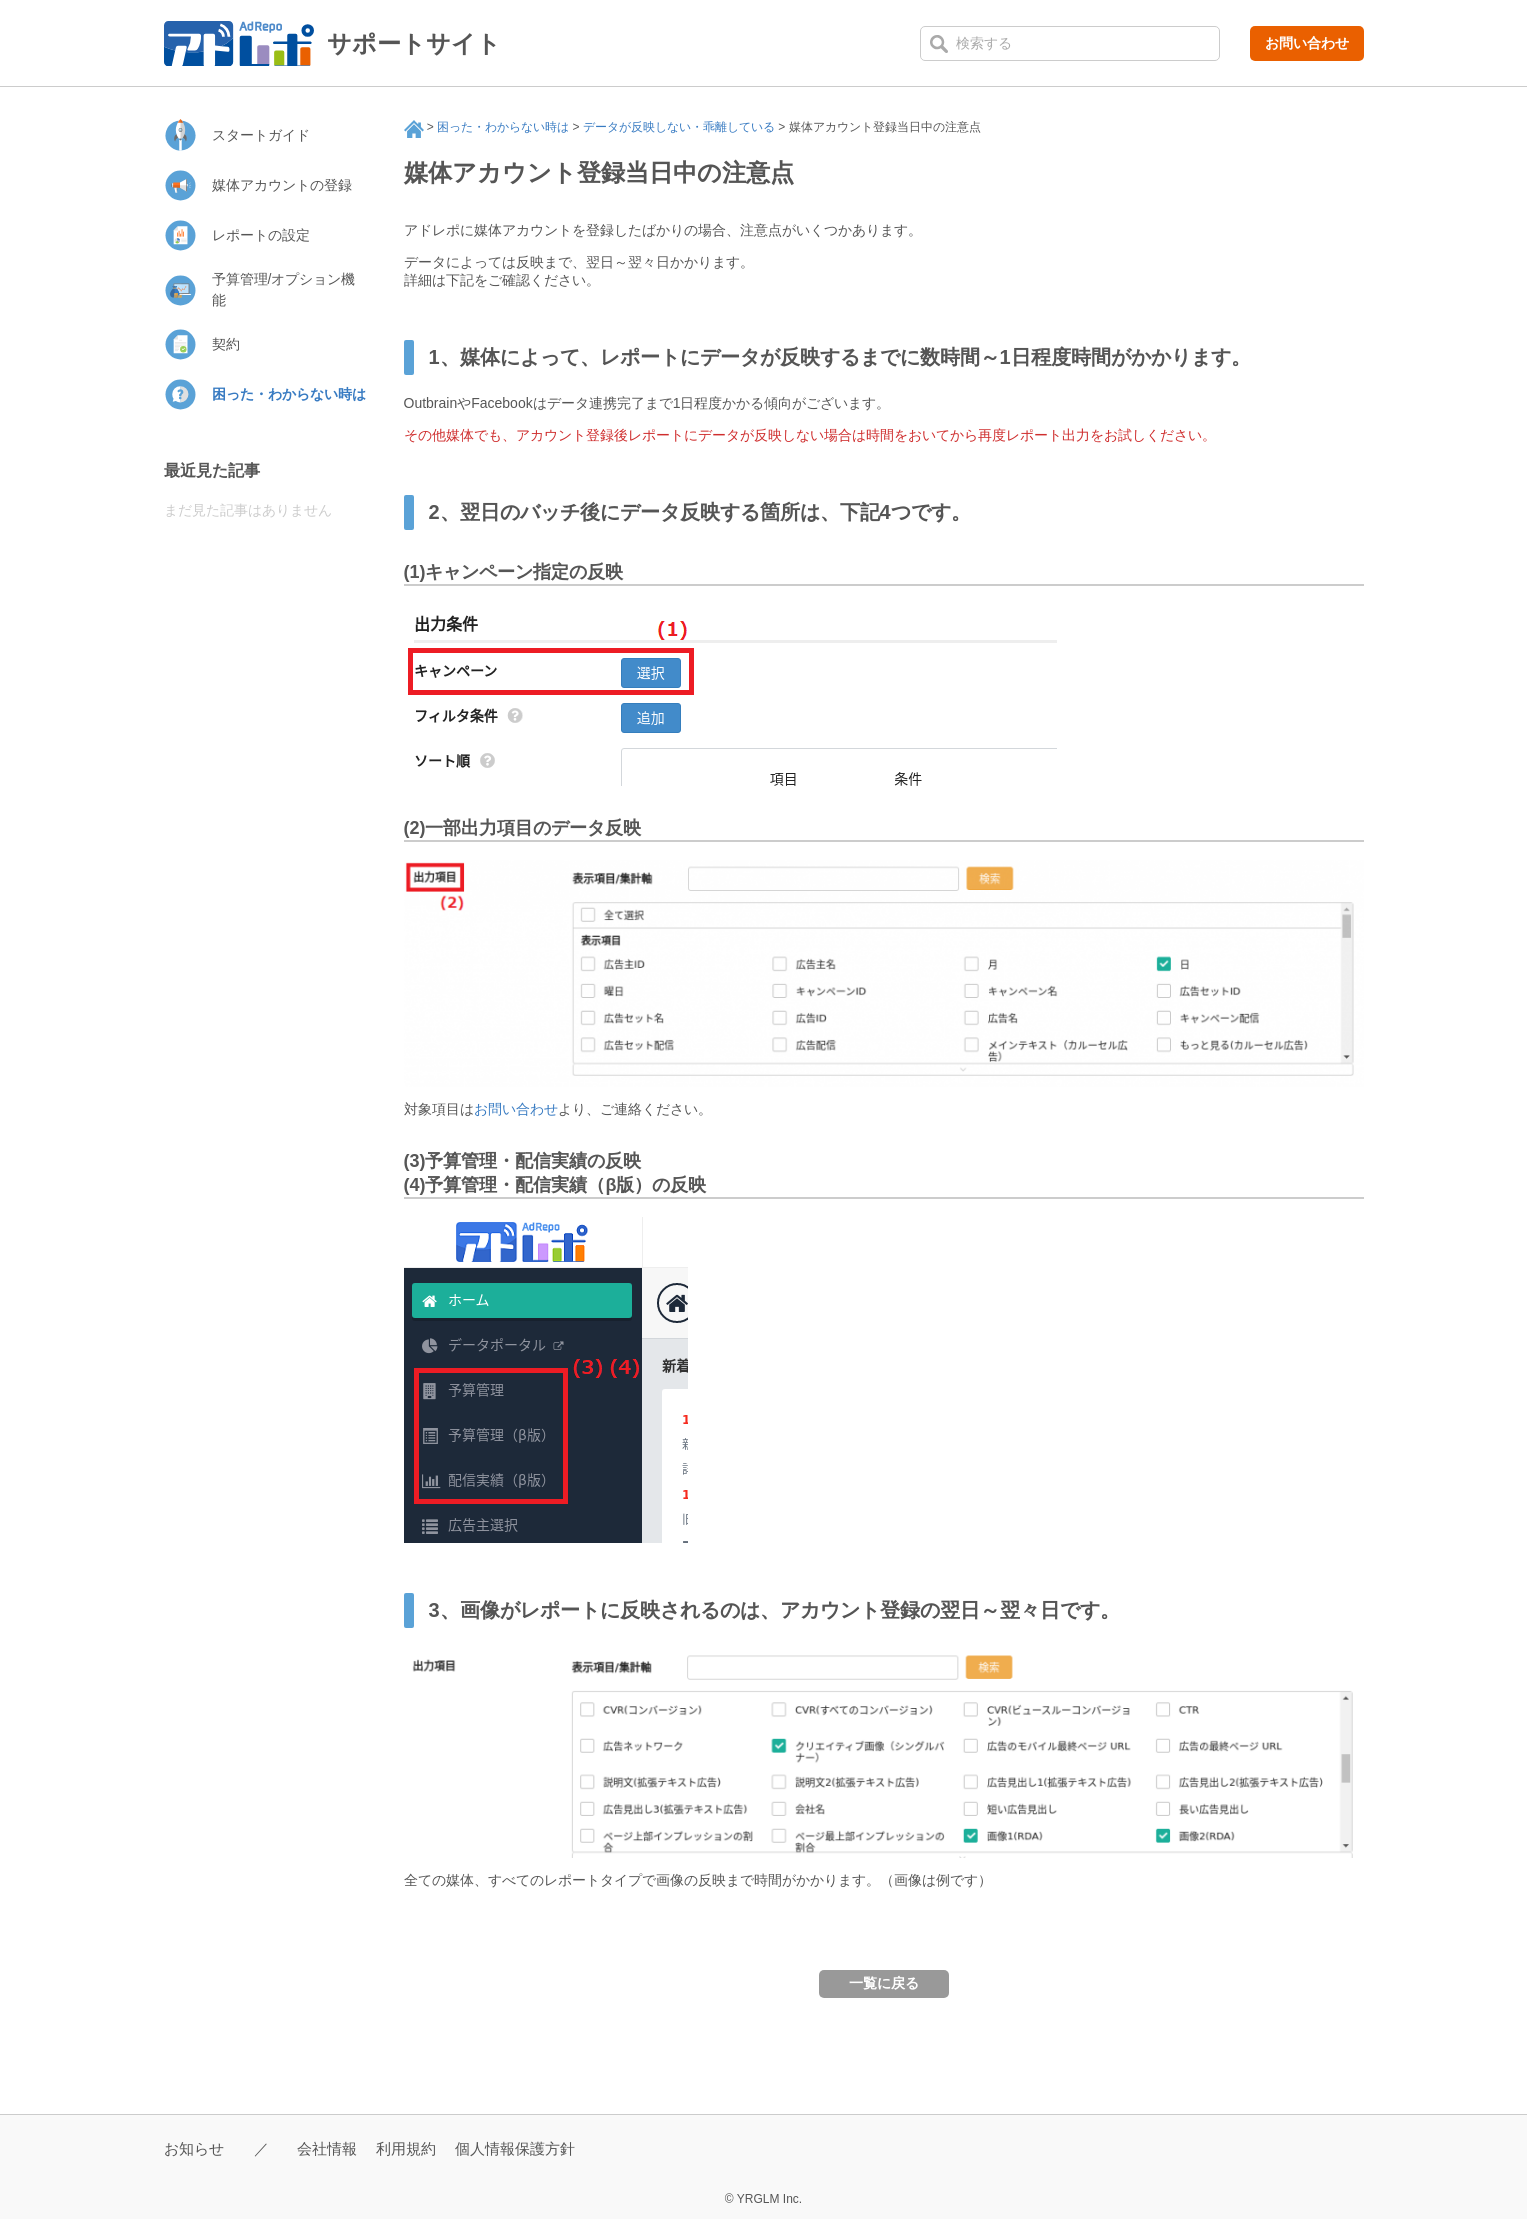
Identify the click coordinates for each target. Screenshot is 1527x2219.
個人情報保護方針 (515, 2148)
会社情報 (327, 2148)
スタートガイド (261, 135)
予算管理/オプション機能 (284, 289)
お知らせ (194, 2148)
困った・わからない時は (503, 127)
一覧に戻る (884, 1983)
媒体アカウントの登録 (282, 185)
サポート (414, 129)
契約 (226, 344)
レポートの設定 (261, 235)
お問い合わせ (1307, 43)
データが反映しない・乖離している (679, 127)
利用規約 (406, 2148)
